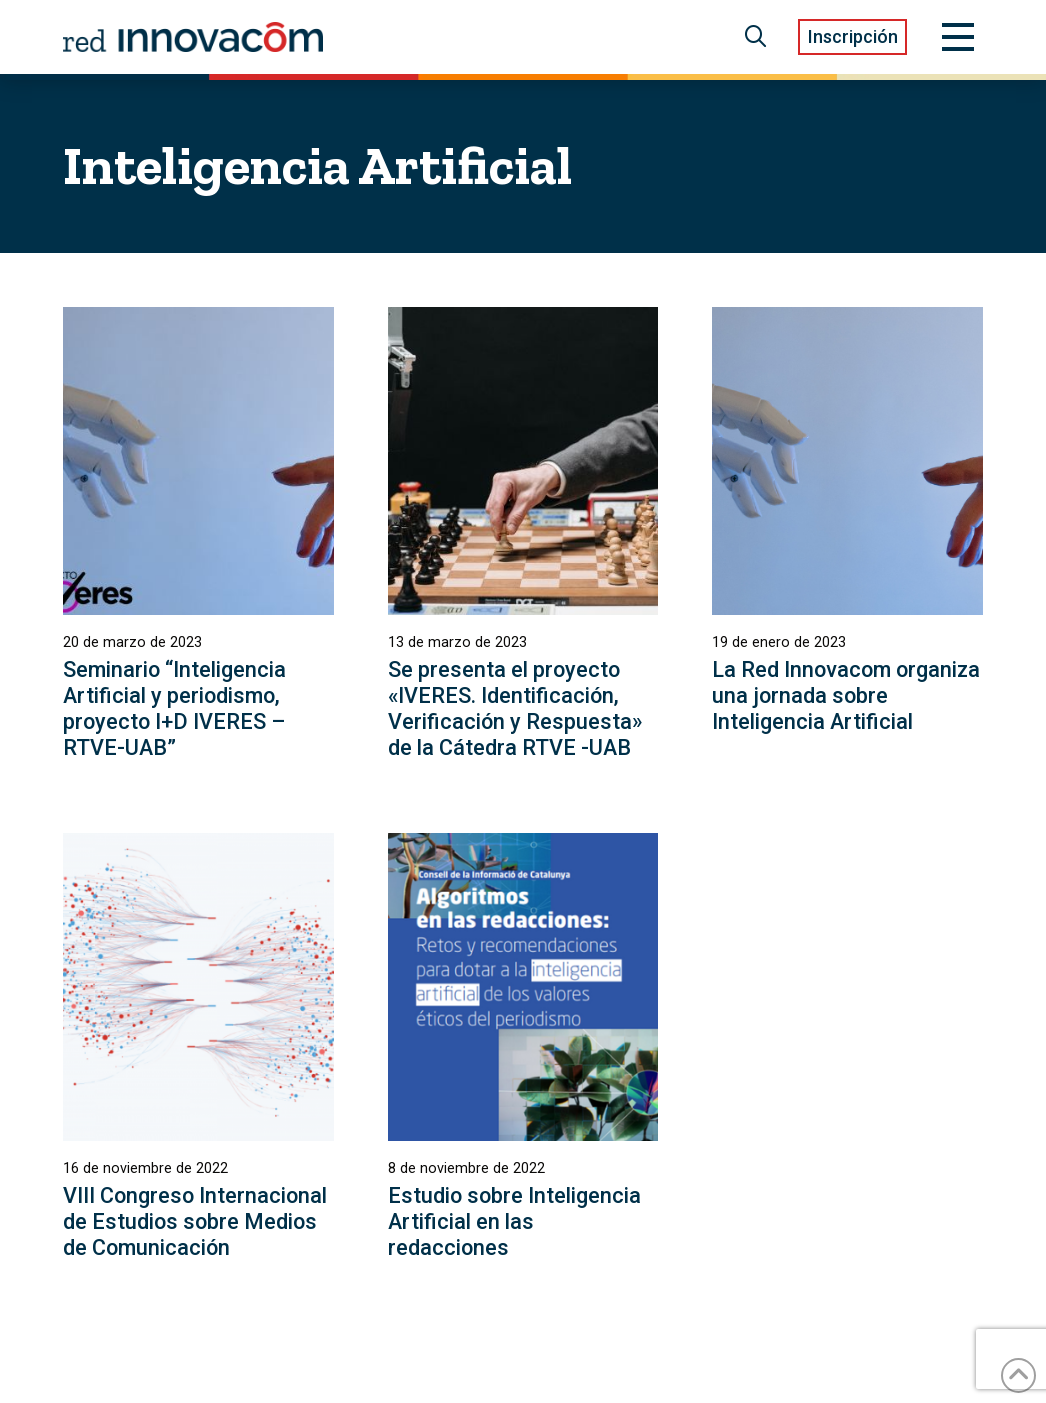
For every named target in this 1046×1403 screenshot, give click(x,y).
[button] (756, 37)
